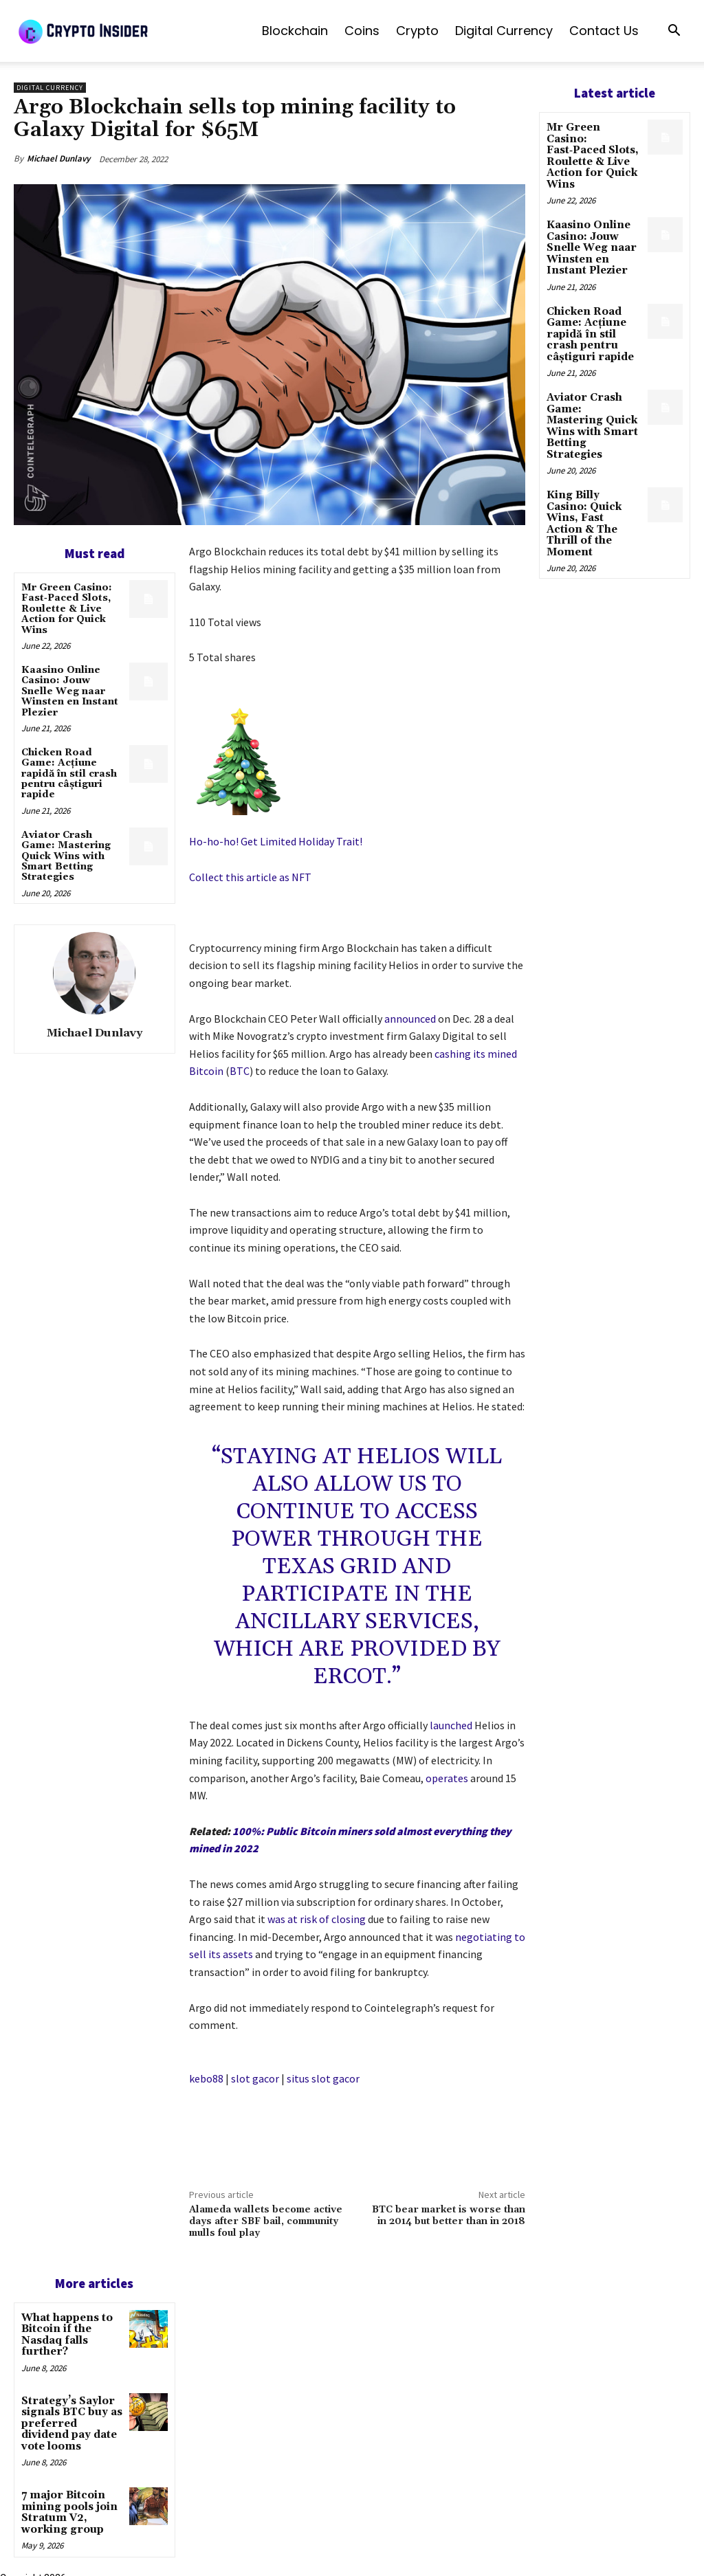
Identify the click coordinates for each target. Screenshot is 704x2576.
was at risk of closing (316, 1919)
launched (451, 1725)
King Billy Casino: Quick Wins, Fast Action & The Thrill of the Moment (592, 478)
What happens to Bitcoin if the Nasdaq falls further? (64, 2333)
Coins (362, 30)
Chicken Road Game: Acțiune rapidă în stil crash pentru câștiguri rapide (69, 773)
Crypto (417, 30)
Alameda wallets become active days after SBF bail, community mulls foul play (265, 2221)
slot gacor (255, 2078)
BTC (240, 1071)
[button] (673, 31)
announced (410, 1018)
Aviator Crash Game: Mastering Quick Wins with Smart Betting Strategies (66, 856)
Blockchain (295, 30)
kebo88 (206, 2078)
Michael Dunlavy (58, 158)
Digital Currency (504, 30)
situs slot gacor (323, 2078)
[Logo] (117, 31)
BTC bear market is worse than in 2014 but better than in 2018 (448, 2215)
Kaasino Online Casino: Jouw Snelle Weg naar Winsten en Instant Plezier (69, 691)
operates (447, 1778)
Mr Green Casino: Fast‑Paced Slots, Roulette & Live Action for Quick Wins (66, 608)
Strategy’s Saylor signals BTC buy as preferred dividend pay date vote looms (70, 2418)
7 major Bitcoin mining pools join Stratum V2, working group (66, 2504)
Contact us (604, 30)
